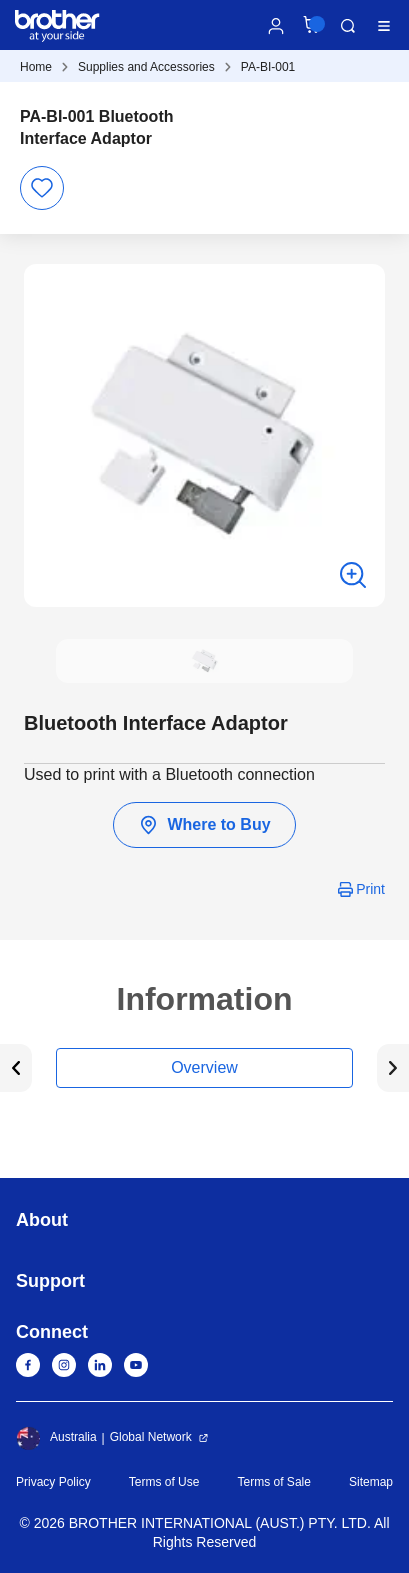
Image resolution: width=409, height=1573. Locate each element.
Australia (56, 1438)
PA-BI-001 (268, 67)
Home (36, 67)
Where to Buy (204, 825)
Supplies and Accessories (146, 67)
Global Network (151, 1437)
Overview (204, 1067)
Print (370, 889)
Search (348, 26)
